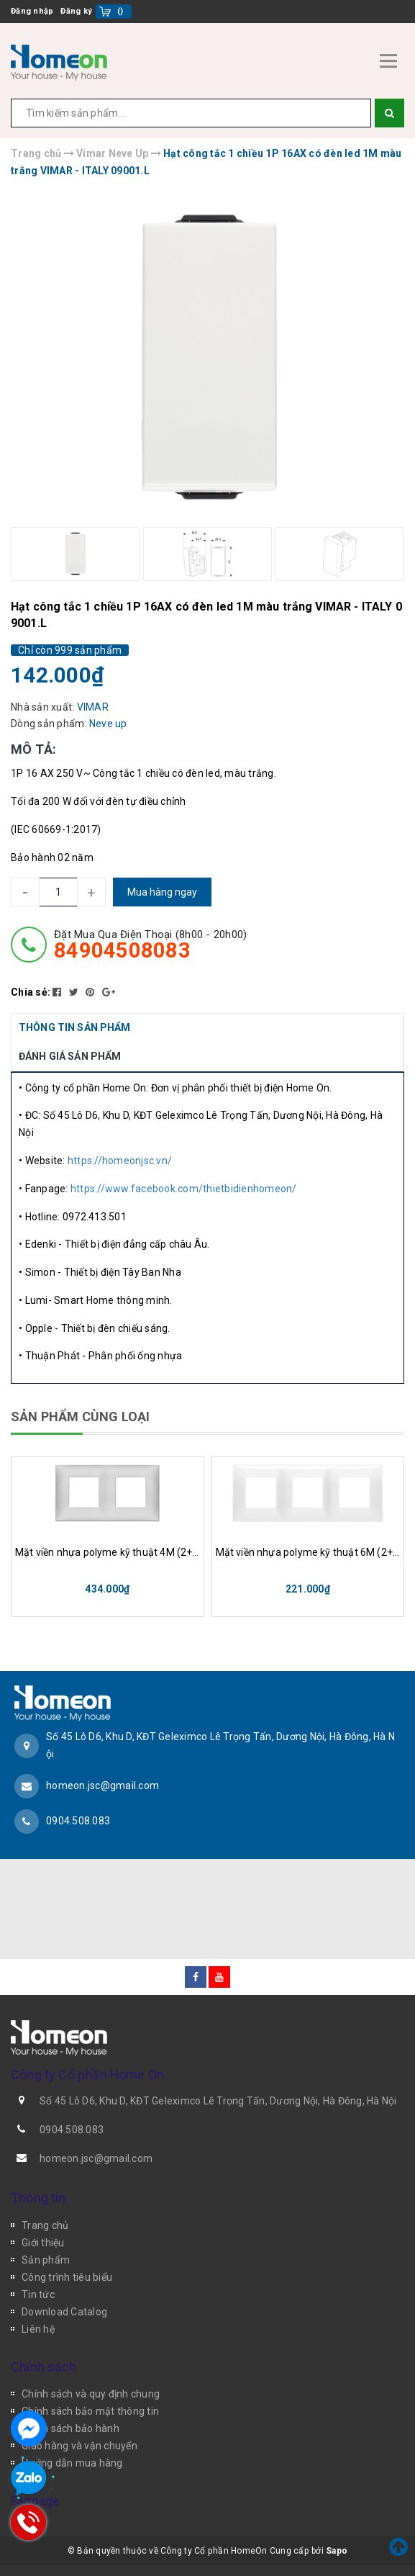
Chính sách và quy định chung (91, 2394)
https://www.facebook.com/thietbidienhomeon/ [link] (183, 1188)
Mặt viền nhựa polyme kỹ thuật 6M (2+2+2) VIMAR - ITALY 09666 (308, 1552)
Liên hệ (38, 2329)
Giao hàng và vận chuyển (79, 2445)
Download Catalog (64, 2312)
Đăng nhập (32, 11)
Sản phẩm (46, 2260)
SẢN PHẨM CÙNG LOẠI (80, 1416)
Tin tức (38, 2294)
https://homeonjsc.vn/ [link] (120, 1160)
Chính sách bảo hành (70, 2428)
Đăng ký (76, 11)
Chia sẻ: (30, 992)
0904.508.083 (78, 1821)
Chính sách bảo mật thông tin (90, 2411)
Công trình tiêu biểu (67, 2277)
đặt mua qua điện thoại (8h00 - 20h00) (150, 944)
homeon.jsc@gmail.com (102, 1785)
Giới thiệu (43, 2242)
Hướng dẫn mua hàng (72, 2463)
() (120, 11)
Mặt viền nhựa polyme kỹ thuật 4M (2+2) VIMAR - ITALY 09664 (107, 1552)
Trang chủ (45, 2225)
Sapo (336, 2551)
